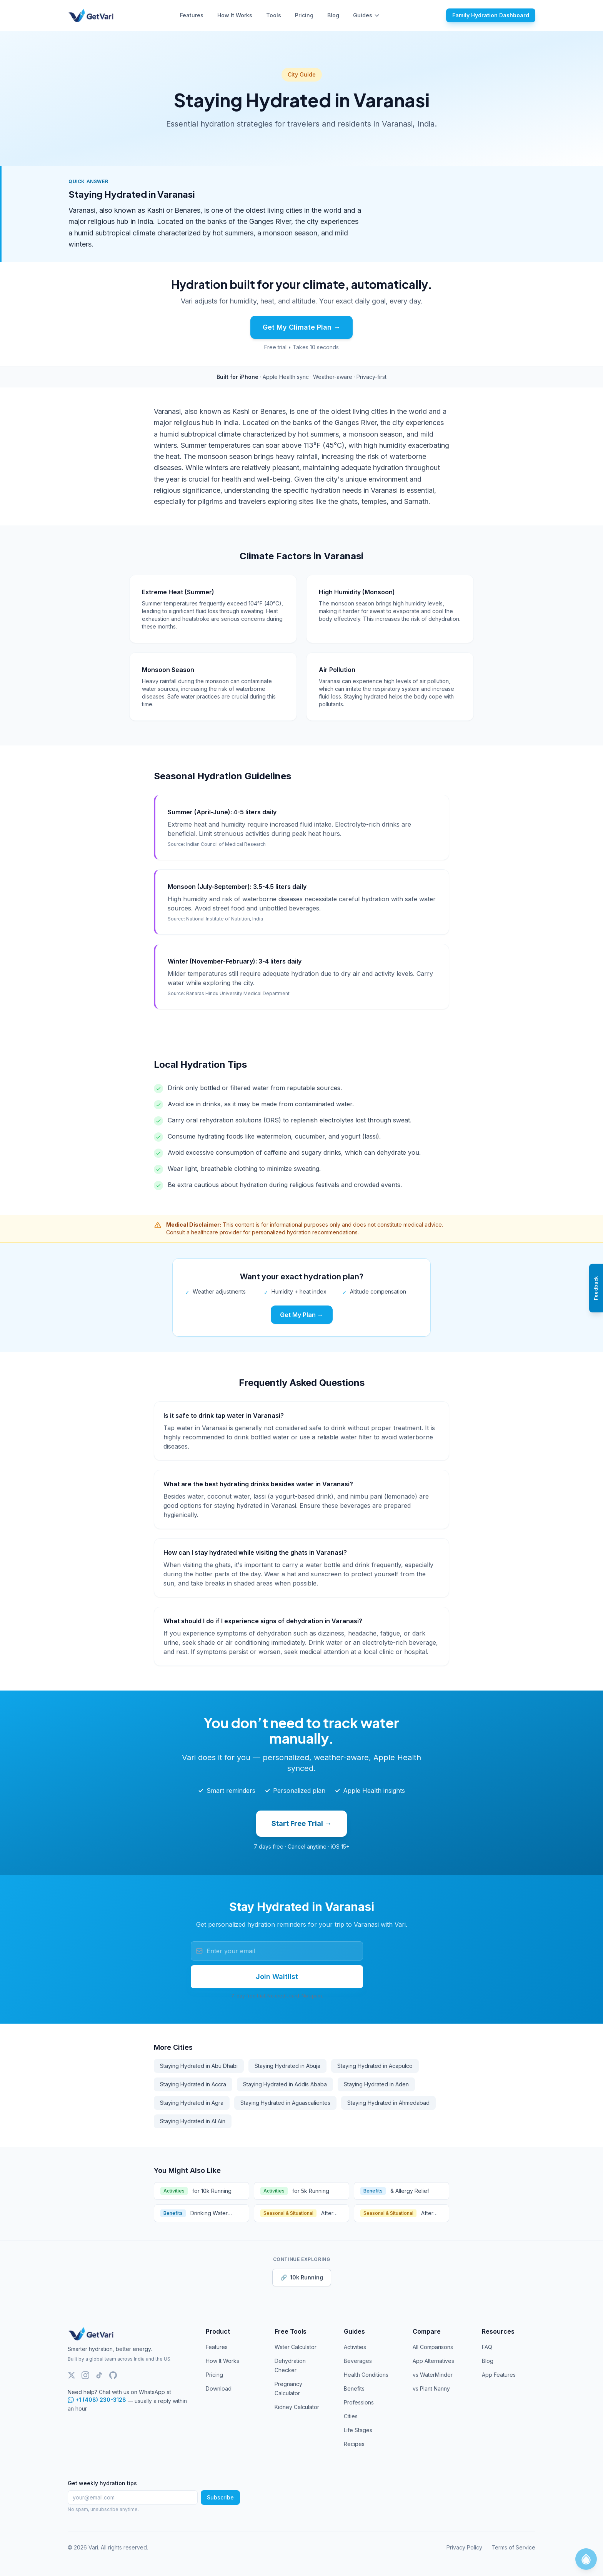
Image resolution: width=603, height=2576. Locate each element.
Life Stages (358, 2430)
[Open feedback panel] (596, 1288)
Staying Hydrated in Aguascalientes (285, 2102)
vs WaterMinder (433, 2374)
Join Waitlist (277, 1976)
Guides (366, 15)
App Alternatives (433, 2361)
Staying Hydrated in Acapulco (375, 2065)
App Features (499, 2374)
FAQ (487, 2347)
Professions (359, 2402)
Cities (351, 2416)
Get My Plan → (301, 1315)
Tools (273, 15)
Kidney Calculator (297, 2407)
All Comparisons (433, 2347)
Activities (355, 2347)
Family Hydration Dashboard (490, 15)
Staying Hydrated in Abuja (287, 2065)
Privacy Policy (464, 2547)
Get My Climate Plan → (301, 327)
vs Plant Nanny (431, 2388)
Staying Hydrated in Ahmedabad (388, 2102)
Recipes (354, 2444)
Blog (333, 15)
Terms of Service (513, 2547)
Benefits (354, 2388)
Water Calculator (295, 2347)
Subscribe (220, 2497)
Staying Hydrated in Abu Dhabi (199, 2065)
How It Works (234, 15)
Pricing (304, 15)
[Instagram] (85, 2375)
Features (191, 15)
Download (219, 2388)
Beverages (358, 2361)
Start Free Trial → (301, 1823)
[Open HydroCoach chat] (586, 2559)
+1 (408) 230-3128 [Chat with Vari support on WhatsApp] (97, 2399)
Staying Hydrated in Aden (376, 2084)
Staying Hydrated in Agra (191, 2102)
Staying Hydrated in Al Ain (192, 2121)
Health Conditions (366, 2374)
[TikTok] (99, 2375)
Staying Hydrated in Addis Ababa (285, 2084)
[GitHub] (113, 2375)
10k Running (301, 2277)
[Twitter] (71, 2375)
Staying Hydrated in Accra (193, 2084)
